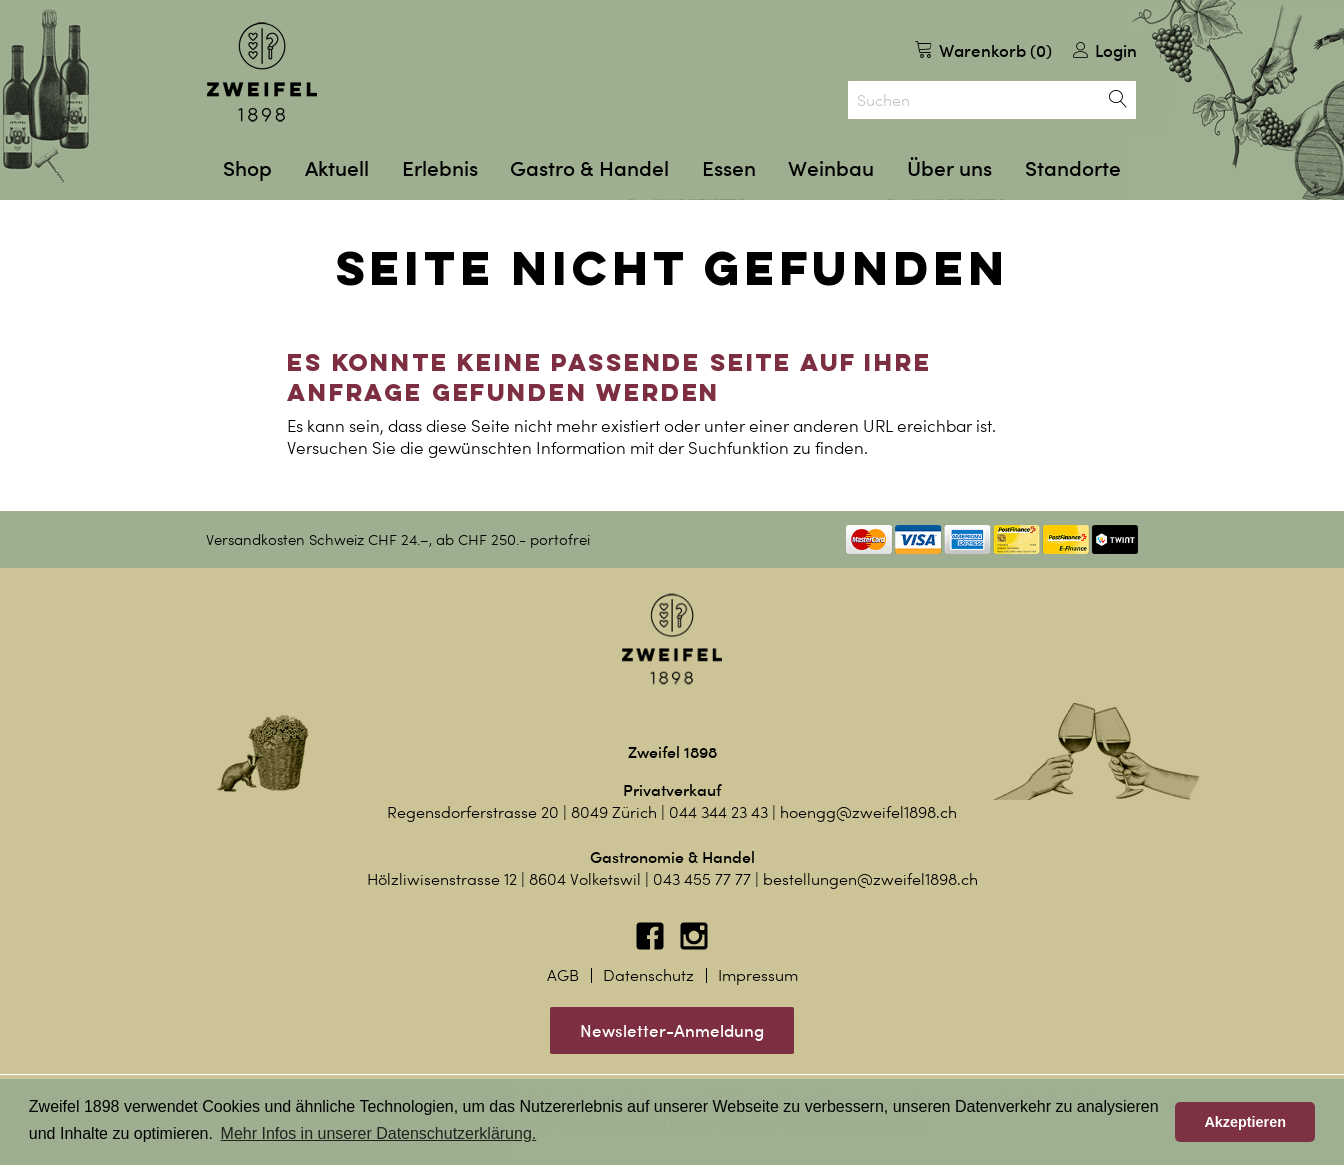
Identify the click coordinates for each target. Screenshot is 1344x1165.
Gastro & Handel (589, 168)
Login (1105, 50)
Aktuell (337, 168)
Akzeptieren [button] (1245, 1122)
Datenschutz (648, 975)
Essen (729, 168)
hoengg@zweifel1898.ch (868, 812)
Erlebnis (440, 168)
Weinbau (831, 168)
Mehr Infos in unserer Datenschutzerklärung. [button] (379, 1133)
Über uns (949, 168)
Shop (247, 168)
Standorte (1073, 168)
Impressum (758, 975)
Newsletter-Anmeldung (672, 1030)
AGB (563, 975)
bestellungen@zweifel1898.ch (870, 879)
